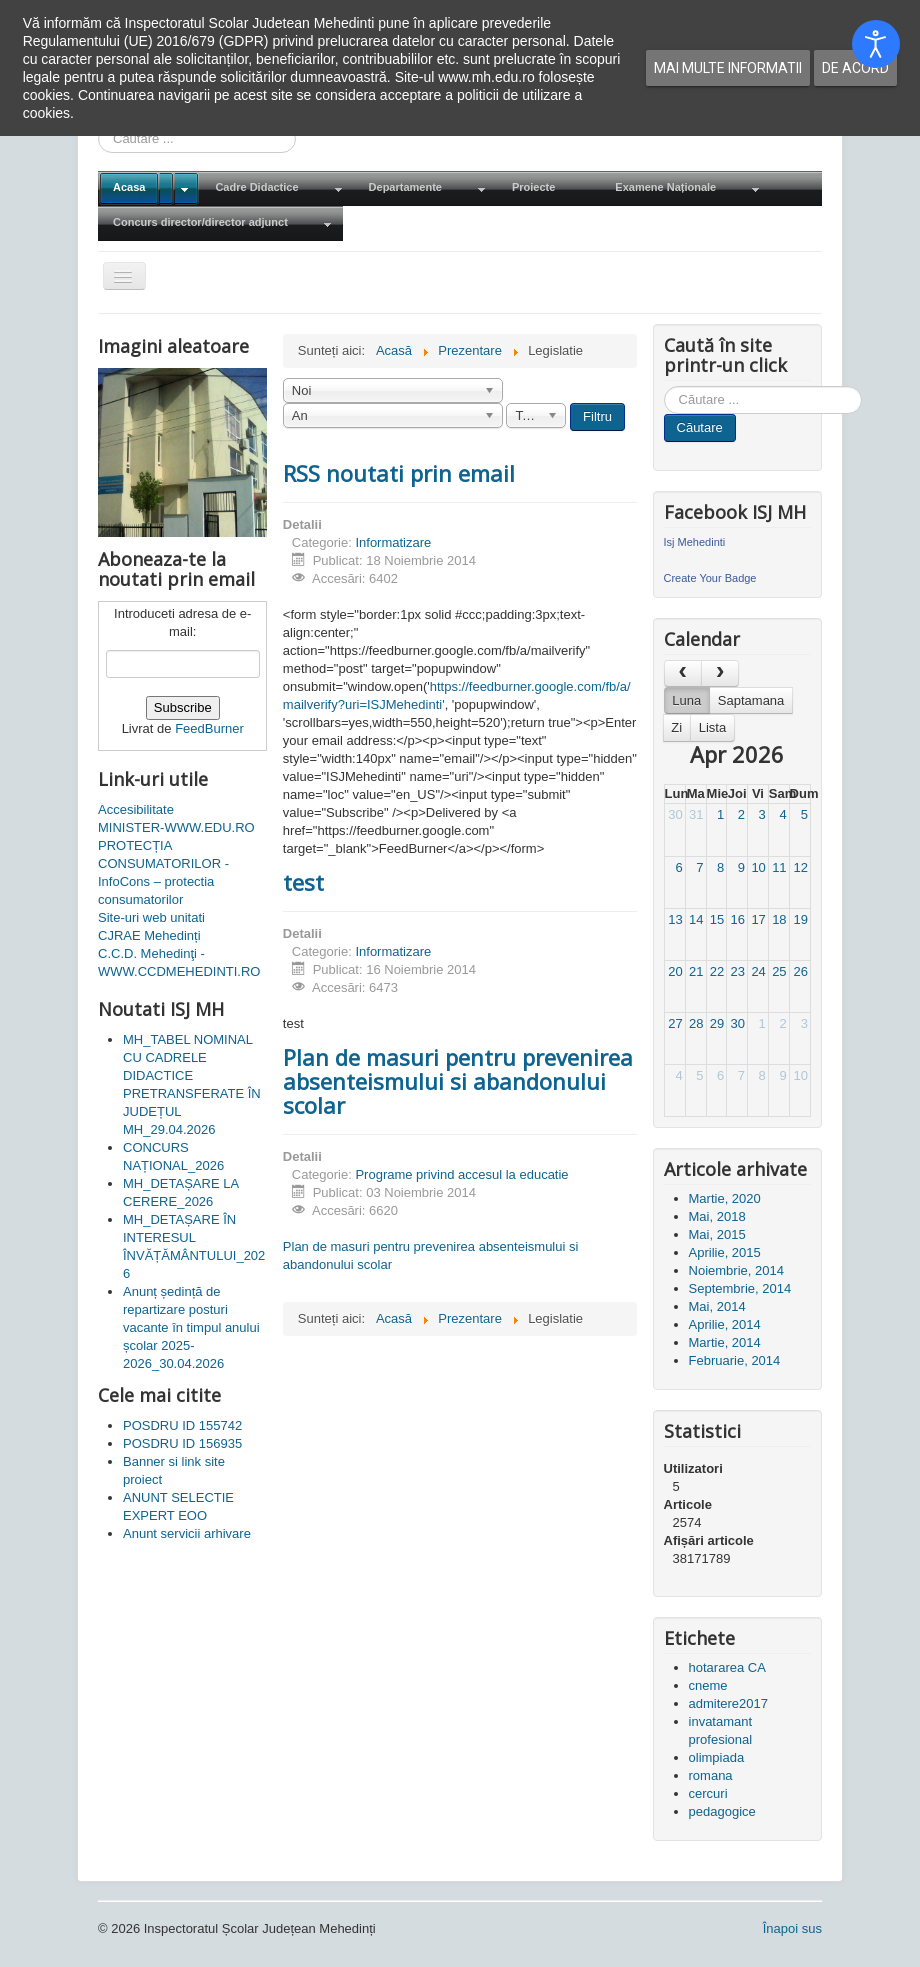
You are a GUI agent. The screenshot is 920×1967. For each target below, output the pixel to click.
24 (758, 971)
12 (800, 867)
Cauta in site (664, 386)
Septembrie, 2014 (740, 1288)
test (303, 882)
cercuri (708, 1793)
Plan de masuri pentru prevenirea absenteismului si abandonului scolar (458, 1081)
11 (779, 867)
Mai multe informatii (728, 68)
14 (696, 919)
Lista (712, 727)
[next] (720, 673)
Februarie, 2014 (735, 1360)
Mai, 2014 (717, 1306)
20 (675, 971)
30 (675, 814)
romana (711, 1775)
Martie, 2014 (725, 1342)
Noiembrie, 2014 (736, 1270)
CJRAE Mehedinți (149, 935)
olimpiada (717, 1757)
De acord (855, 68)
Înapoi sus (792, 1928)
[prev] (683, 673)
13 (675, 919)
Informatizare (393, 542)
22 (717, 971)
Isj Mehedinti (695, 542)
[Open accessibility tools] (876, 44)
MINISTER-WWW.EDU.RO (176, 827)
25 (779, 971)
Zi (676, 727)
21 (696, 971)
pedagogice (722, 1811)
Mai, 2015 (717, 1234)
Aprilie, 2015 (725, 1252)
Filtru (597, 416)
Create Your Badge (710, 578)
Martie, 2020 (725, 1198)
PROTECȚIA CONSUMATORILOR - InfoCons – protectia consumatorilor (163, 872)
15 (717, 919)
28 (696, 1023)
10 (758, 867)
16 (738, 919)
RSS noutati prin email (399, 473)
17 (758, 919)
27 (675, 1023)
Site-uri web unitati (151, 917)
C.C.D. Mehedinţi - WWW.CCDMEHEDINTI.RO (179, 962)
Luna (686, 700)
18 (779, 919)
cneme (708, 1685)
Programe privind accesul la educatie (461, 1174)
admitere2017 (729, 1703)
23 (738, 971)
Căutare (700, 427)
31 (696, 814)
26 (800, 971)
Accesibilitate (136, 809)
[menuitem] (149, 188)
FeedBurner (209, 728)
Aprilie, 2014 (725, 1324)
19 (800, 919)
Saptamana (751, 700)
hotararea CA (727, 1667)
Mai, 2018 (717, 1216)
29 (717, 1023)
